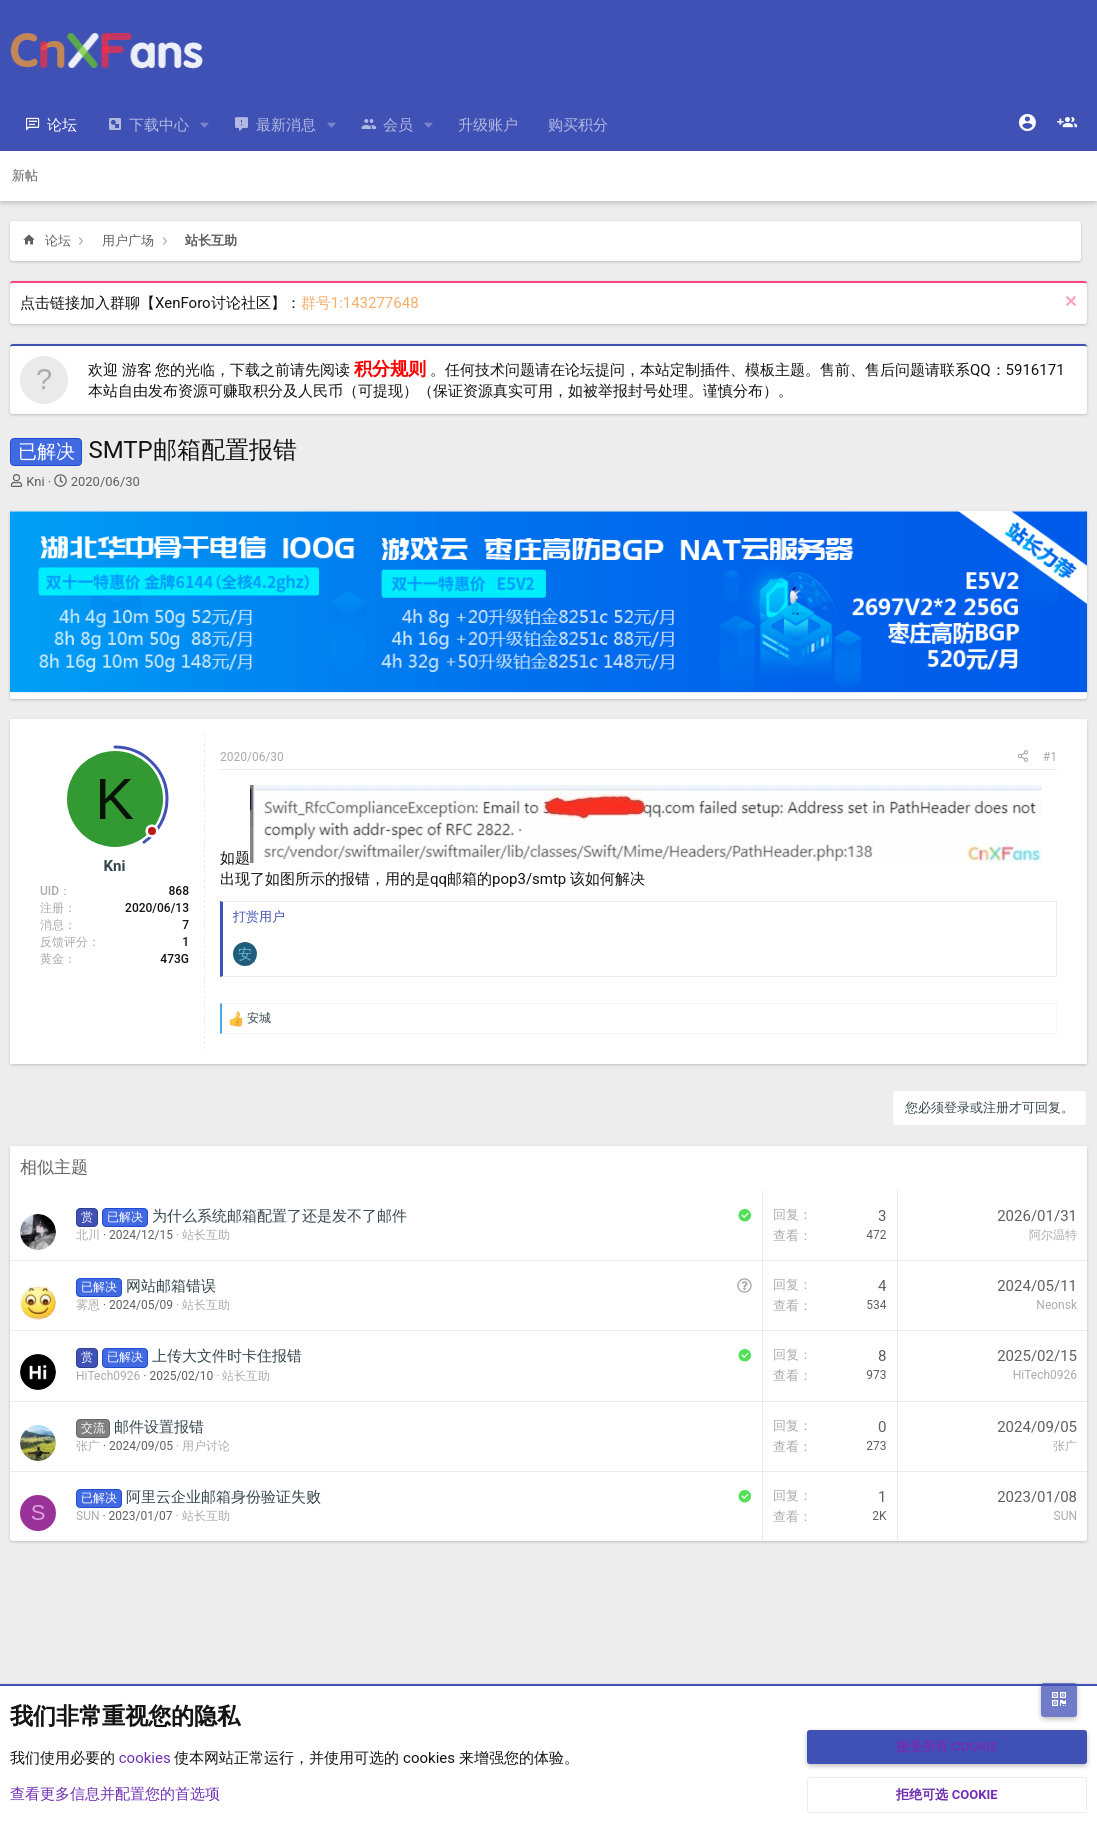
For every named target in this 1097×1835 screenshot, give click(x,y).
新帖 (25, 175)
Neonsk (1056, 1305)
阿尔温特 (1053, 1235)
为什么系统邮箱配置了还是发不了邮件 (279, 1216)
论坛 (62, 125)
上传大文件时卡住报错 (227, 1356)
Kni (35, 481)
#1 (1050, 757)
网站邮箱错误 (171, 1286)
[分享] (1023, 757)
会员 (398, 125)
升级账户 (488, 125)
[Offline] (152, 832)
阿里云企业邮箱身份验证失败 (223, 1497)
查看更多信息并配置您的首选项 (115, 1794)
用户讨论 (206, 1446)
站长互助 (206, 1235)
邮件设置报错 (159, 1427)
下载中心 (159, 125)
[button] (205, 125)
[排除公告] (1068, 303)
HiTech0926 (108, 1376)
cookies (145, 1758)
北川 (88, 1235)
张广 (88, 1446)
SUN (87, 1516)
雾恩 (88, 1305)
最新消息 (286, 125)
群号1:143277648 (360, 303)
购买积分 (578, 125)
